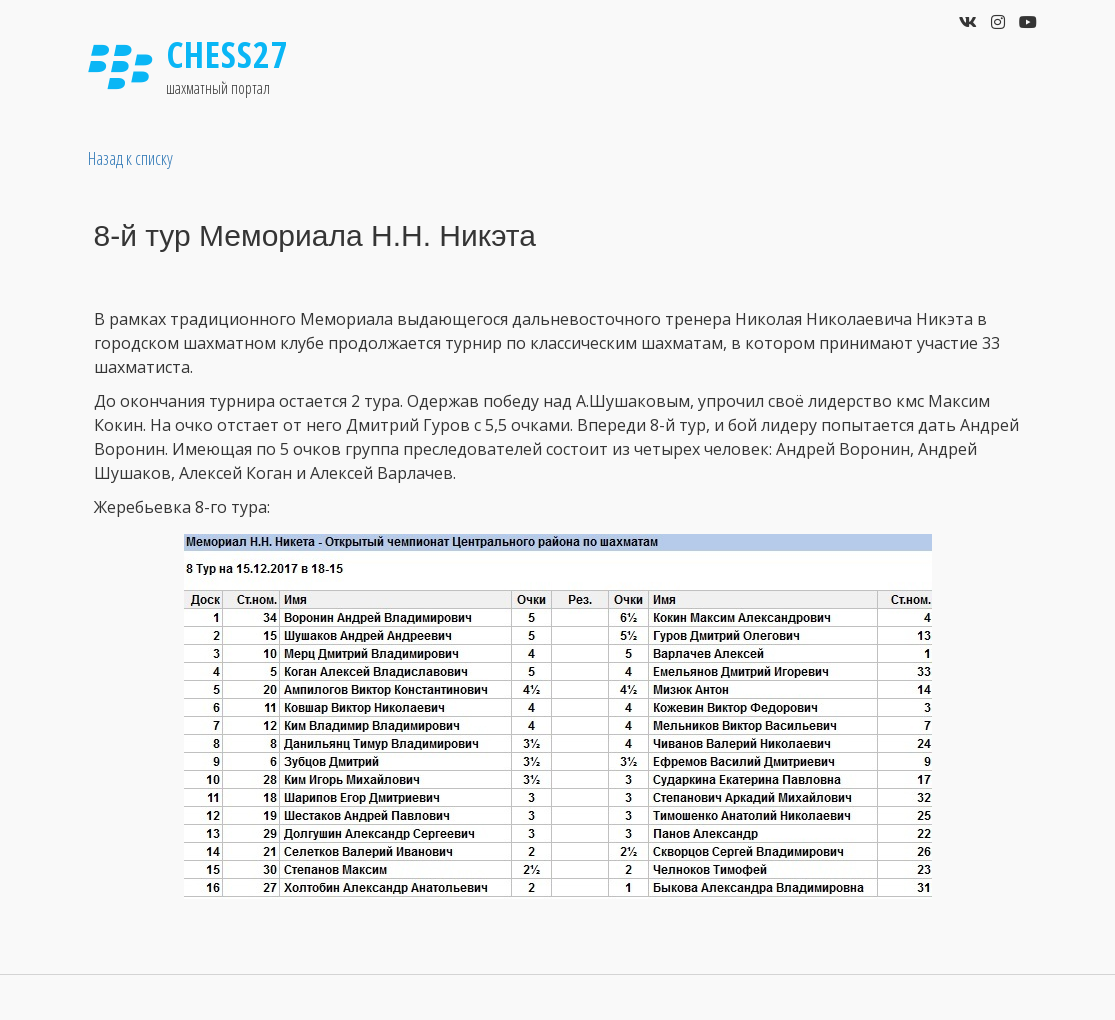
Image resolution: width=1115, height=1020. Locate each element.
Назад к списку (130, 158)
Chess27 (228, 54)
